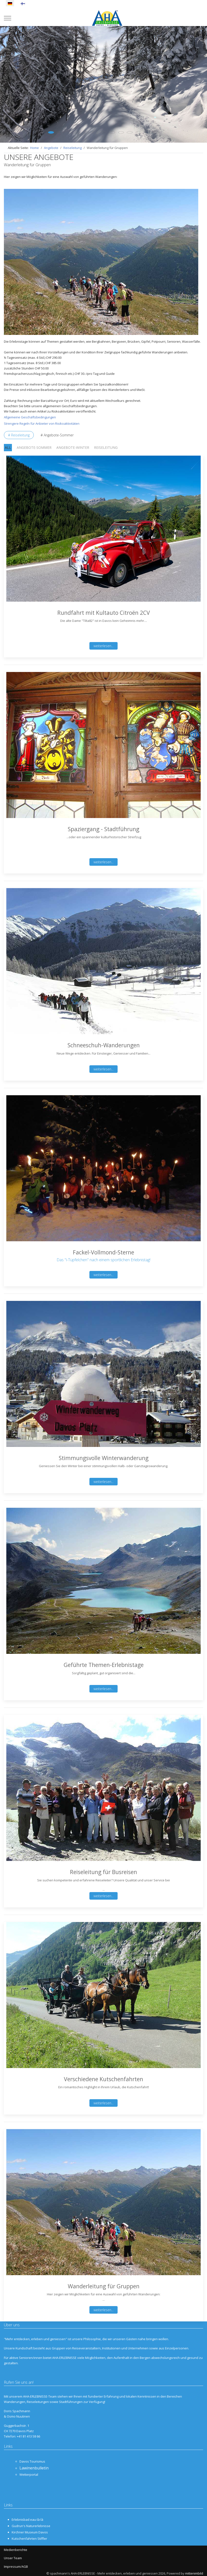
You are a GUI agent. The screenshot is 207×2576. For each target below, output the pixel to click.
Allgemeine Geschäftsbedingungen (30, 417)
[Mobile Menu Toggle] (7, 18)
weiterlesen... (103, 646)
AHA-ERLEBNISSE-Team (40, 2396)
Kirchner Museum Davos (30, 2532)
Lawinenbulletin (34, 2468)
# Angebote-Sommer (57, 435)
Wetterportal (28, 2474)
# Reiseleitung (19, 435)
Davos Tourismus (32, 2461)
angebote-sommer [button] (34, 447)
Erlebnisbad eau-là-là (27, 2519)
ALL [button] (8, 447)
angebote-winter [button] (72, 447)
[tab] (51, 132)
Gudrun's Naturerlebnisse (31, 2526)
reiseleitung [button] (106, 447)
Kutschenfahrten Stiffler (29, 2538)
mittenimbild (194, 2573)
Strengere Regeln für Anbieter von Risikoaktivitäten (41, 423)
